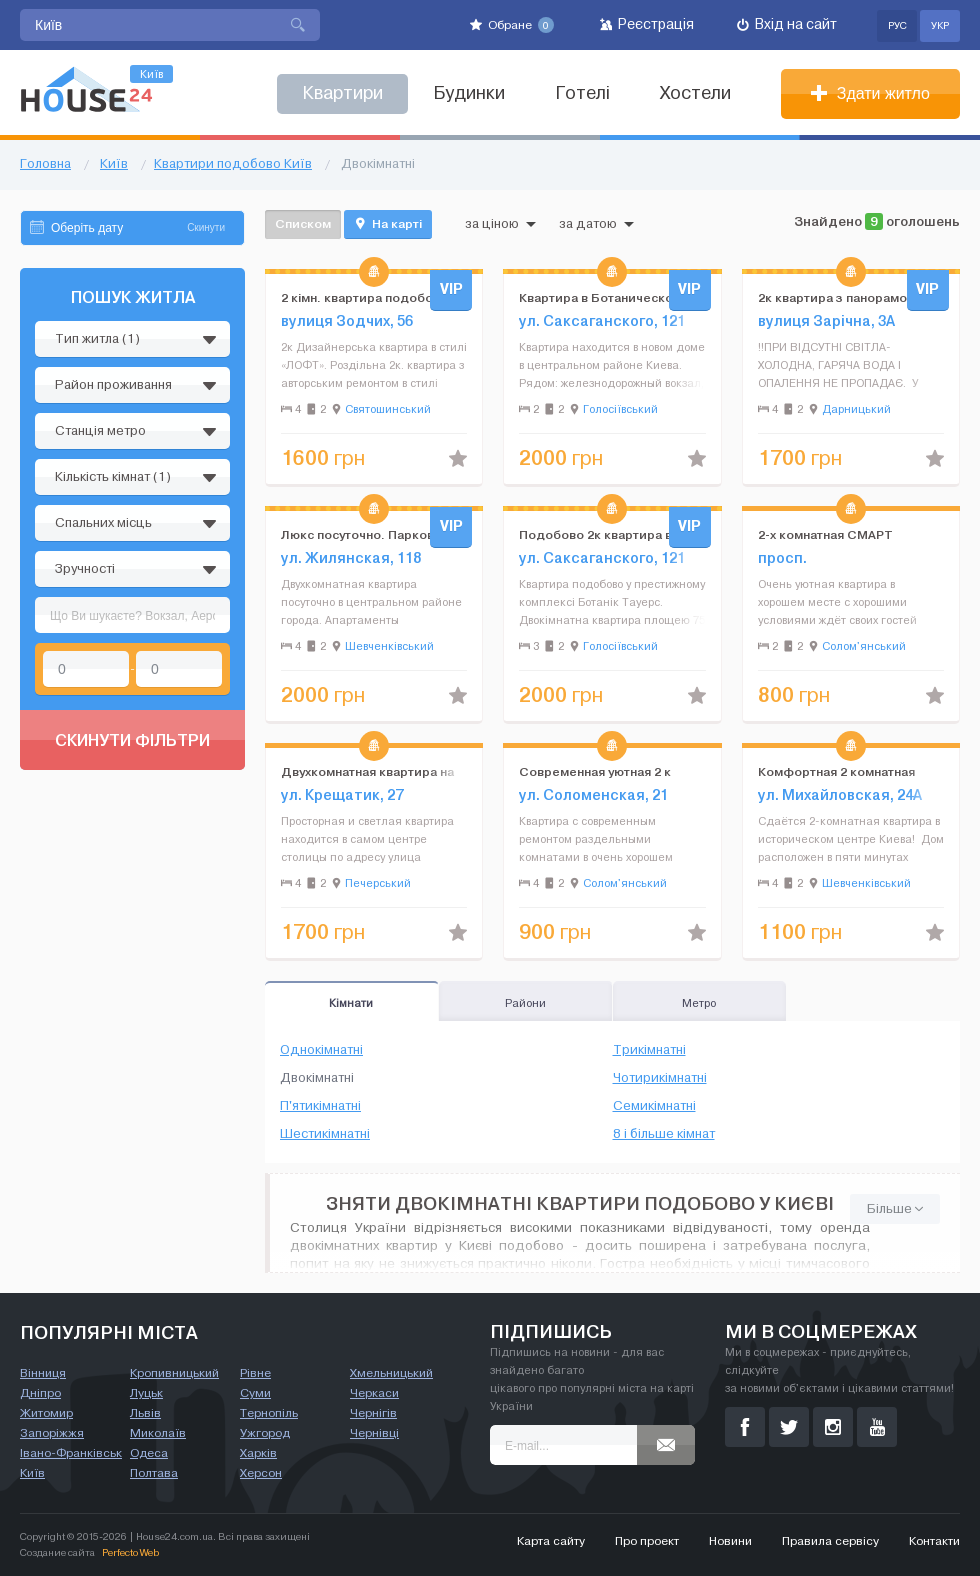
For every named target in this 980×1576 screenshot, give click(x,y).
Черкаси (374, 1393)
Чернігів (373, 1413)
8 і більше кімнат (664, 1134)
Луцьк (146, 1393)
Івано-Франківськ (71, 1453)
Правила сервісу (830, 1541)
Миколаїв (158, 1433)
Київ (32, 1473)
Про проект (647, 1541)
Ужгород (265, 1433)
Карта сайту (551, 1541)
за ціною (500, 224)
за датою (596, 224)
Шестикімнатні (325, 1134)
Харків (258, 1453)
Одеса (149, 1453)
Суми (255, 1393)
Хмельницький (391, 1373)
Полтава (154, 1473)
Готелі (582, 93)
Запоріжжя (52, 1433)
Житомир (46, 1413)
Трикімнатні (649, 1050)
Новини (730, 1541)
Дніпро (40, 1393)
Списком (303, 223)
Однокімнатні (321, 1050)
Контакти (934, 1541)
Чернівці (374, 1433)
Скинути (206, 227)
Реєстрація (647, 24)
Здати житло (870, 93)
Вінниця (43, 1373)
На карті (388, 224)
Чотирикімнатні (660, 1078)
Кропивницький (174, 1373)
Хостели (695, 93)
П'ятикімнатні (320, 1106)
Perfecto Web (130, 1552)
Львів (145, 1413)
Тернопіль (269, 1413)
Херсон (261, 1473)
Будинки (469, 93)
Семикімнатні (654, 1106)
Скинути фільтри (132, 740)
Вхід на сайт (787, 24)
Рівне (255, 1373)
